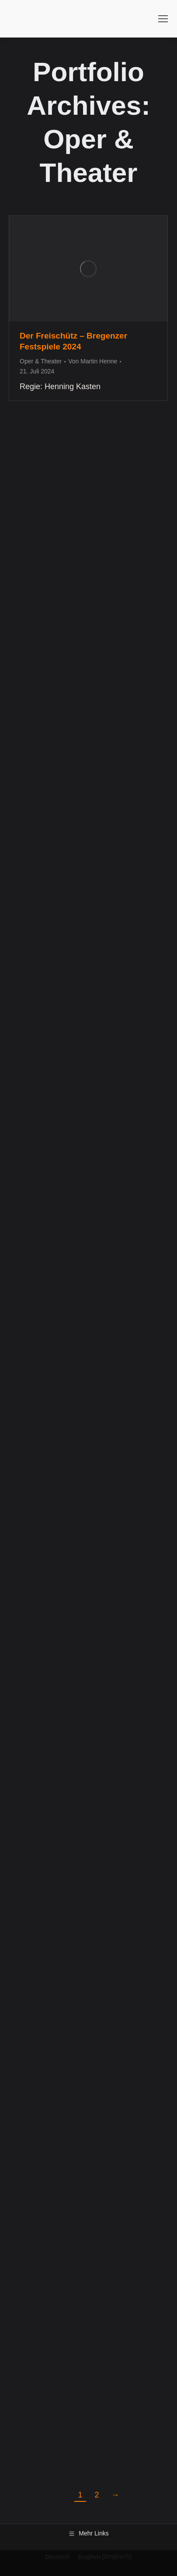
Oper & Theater (41, 361)
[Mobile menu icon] (163, 19)
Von (92, 361)
